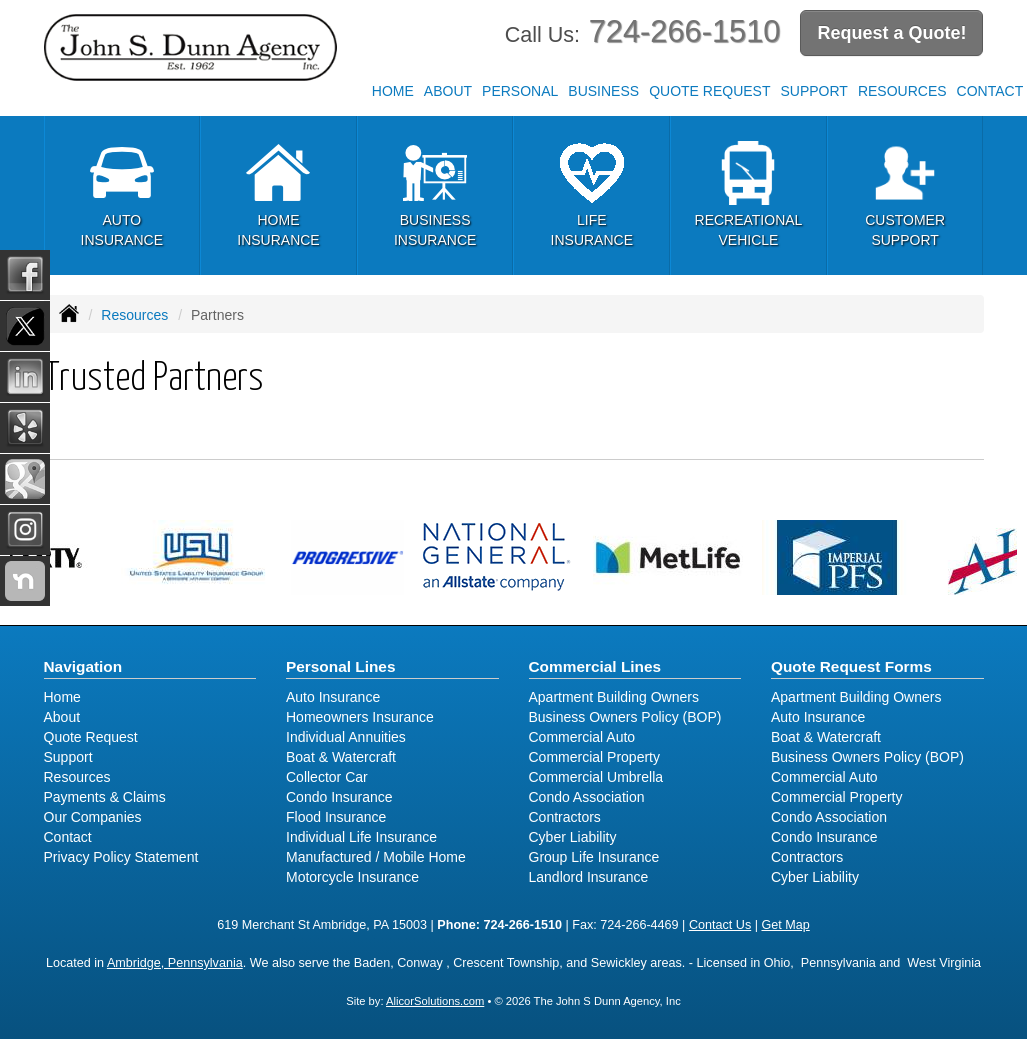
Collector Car (327, 777)
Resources (134, 315)
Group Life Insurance (594, 857)
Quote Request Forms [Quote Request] (851, 666)
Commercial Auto (582, 737)
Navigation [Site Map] (83, 666)
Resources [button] (902, 91)
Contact (68, 837)
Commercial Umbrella (596, 777)
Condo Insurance (339, 797)
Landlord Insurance (589, 877)
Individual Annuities (346, 737)
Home (393, 91)
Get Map (785, 925)
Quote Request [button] (709, 91)
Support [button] (813, 91)
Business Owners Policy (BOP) (625, 717)
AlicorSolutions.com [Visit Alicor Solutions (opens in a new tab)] (435, 1001)
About (448, 91)
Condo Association (587, 797)
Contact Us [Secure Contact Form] (720, 925)
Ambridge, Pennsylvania (175, 963)
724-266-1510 (685, 31)
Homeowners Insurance (360, 717)
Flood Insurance (336, 817)
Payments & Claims (105, 797)
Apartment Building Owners (614, 697)
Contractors (565, 817)
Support (68, 757)
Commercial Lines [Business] (595, 666)
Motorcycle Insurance (352, 877)
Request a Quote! (891, 33)
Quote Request (91, 737)
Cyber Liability (573, 837)
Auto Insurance (333, 697)
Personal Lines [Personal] (341, 666)
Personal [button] (520, 91)
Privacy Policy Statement (121, 857)
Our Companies (93, 817)
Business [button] (603, 91)
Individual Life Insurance (361, 837)
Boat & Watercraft (341, 757)
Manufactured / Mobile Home (376, 857)
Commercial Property (594, 757)
